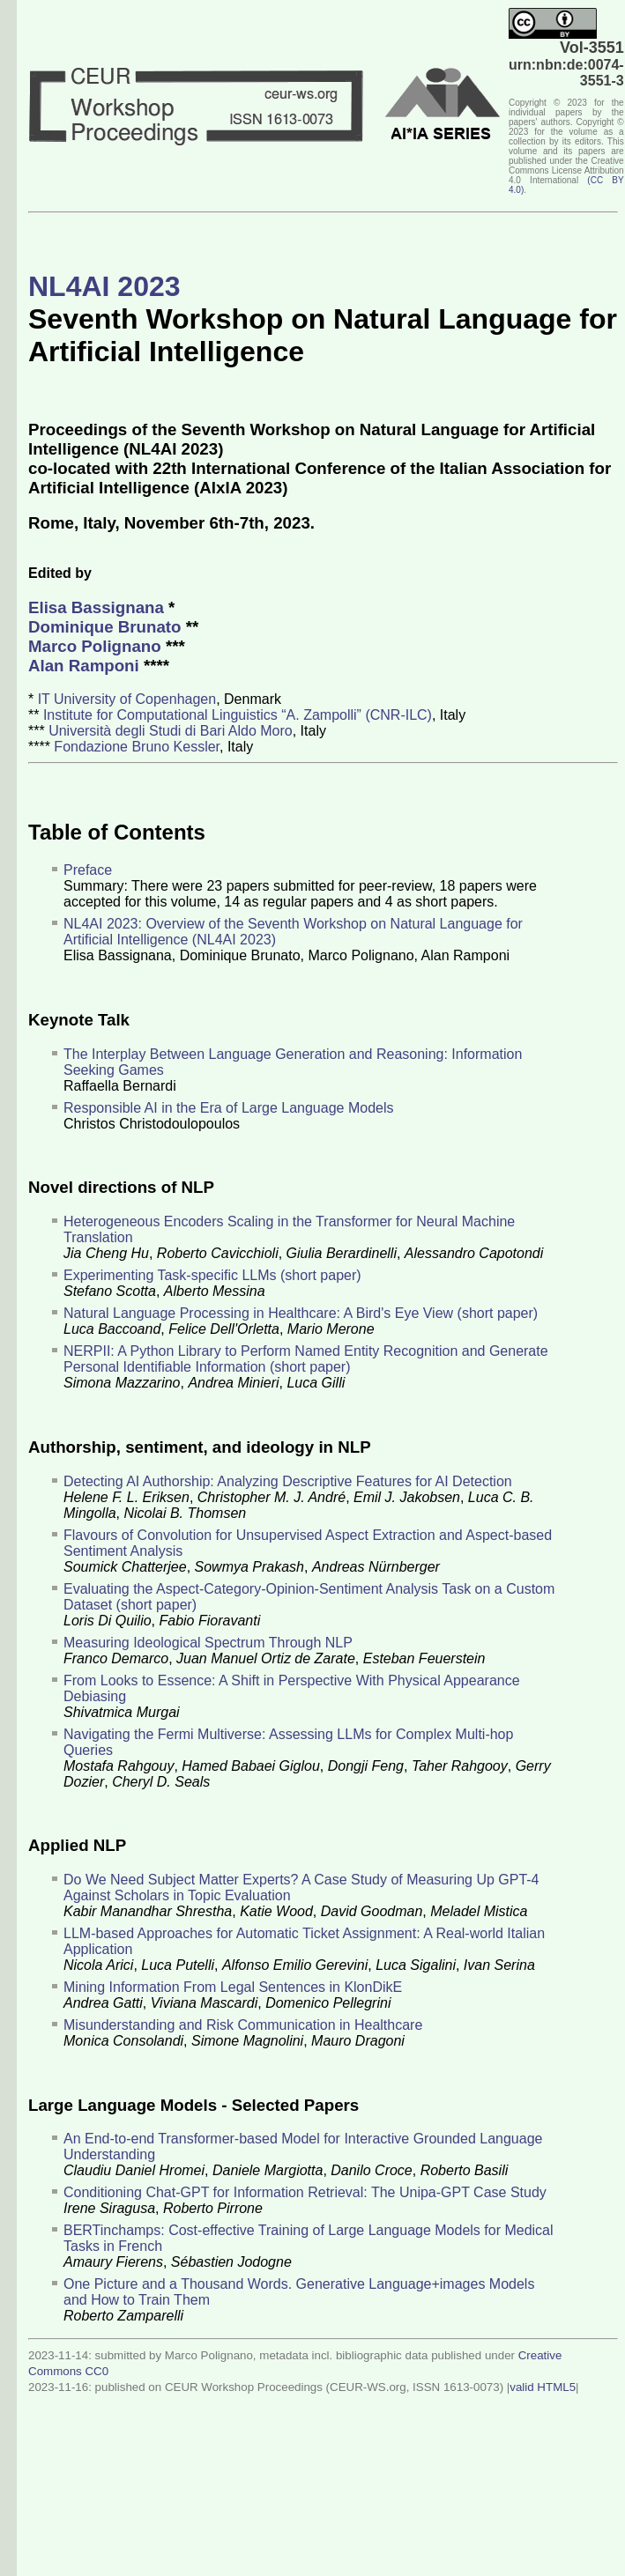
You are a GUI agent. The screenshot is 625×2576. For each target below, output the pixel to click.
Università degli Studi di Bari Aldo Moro (170, 730)
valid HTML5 (543, 2387)
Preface (87, 869)
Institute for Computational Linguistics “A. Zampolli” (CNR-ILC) (237, 714)
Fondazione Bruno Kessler (136, 746)
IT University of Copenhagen (127, 699)
